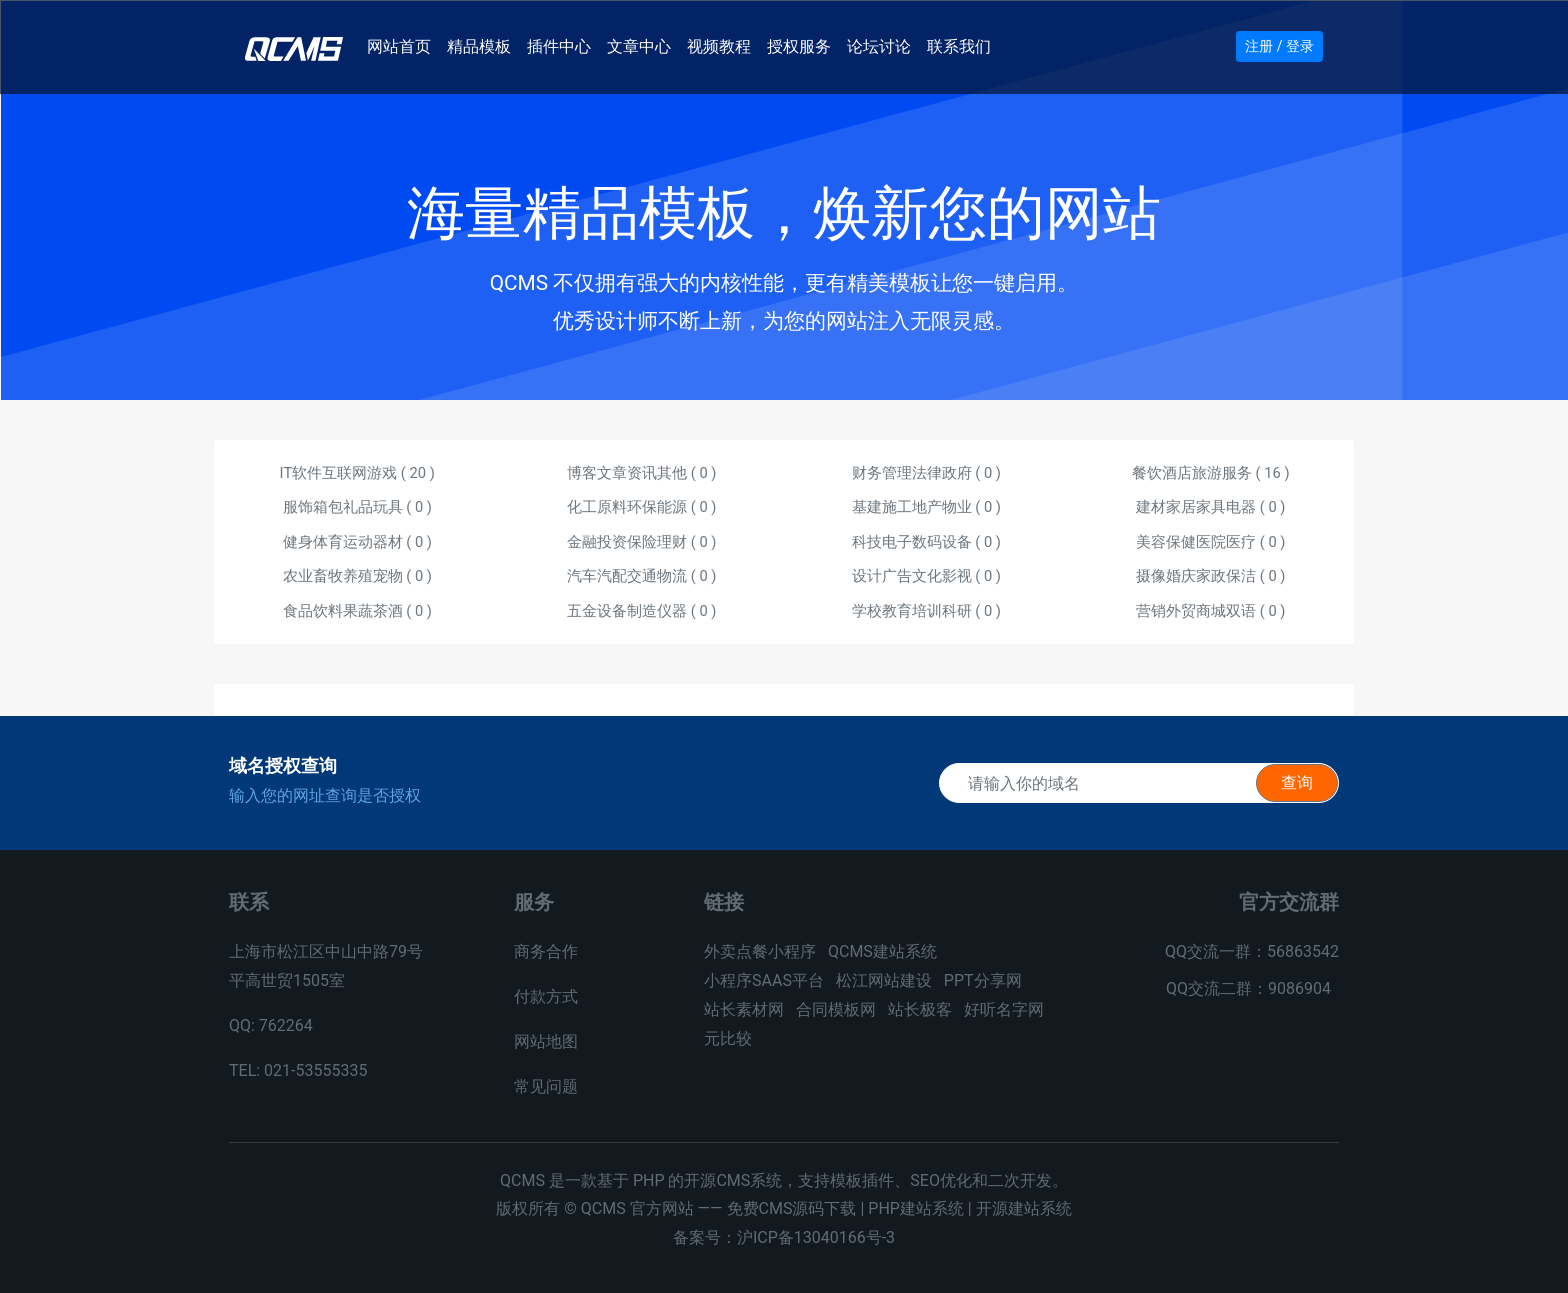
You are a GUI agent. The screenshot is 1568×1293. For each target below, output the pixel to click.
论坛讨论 (883, 44)
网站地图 (546, 1041)
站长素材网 (744, 1009)
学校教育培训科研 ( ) (926, 611)
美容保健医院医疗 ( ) (1210, 542)
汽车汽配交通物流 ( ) (641, 576)
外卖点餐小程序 (760, 951)
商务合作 (546, 951)
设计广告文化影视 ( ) (926, 576)
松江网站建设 (884, 980)
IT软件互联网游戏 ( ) (357, 473)
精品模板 (483, 44)
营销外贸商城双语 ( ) (1210, 611)
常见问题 (546, 1086)
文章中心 (643, 44)
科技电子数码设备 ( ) (926, 542)
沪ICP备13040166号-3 (816, 1237)
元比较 (728, 1038)
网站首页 (403, 44)
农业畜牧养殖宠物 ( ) (357, 576)
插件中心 (563, 44)
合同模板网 (836, 1009)
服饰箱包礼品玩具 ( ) (357, 507)
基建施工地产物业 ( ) (926, 507)
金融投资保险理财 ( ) (641, 542)
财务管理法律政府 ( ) (926, 473)
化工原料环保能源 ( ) (641, 507)
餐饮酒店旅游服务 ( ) (1211, 473)
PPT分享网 (983, 980)
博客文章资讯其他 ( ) (641, 473)
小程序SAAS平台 (764, 980)
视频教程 (723, 44)
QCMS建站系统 (882, 951)
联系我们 (963, 44)
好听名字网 (1004, 1009)
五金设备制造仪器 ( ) (641, 611)
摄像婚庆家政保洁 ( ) (1210, 576)
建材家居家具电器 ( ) (1210, 507)
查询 (1297, 782)
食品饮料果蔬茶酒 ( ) (357, 611)
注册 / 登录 (1279, 46)
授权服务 (803, 44)
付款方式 (546, 996)
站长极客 (920, 1009)
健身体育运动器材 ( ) (357, 542)
